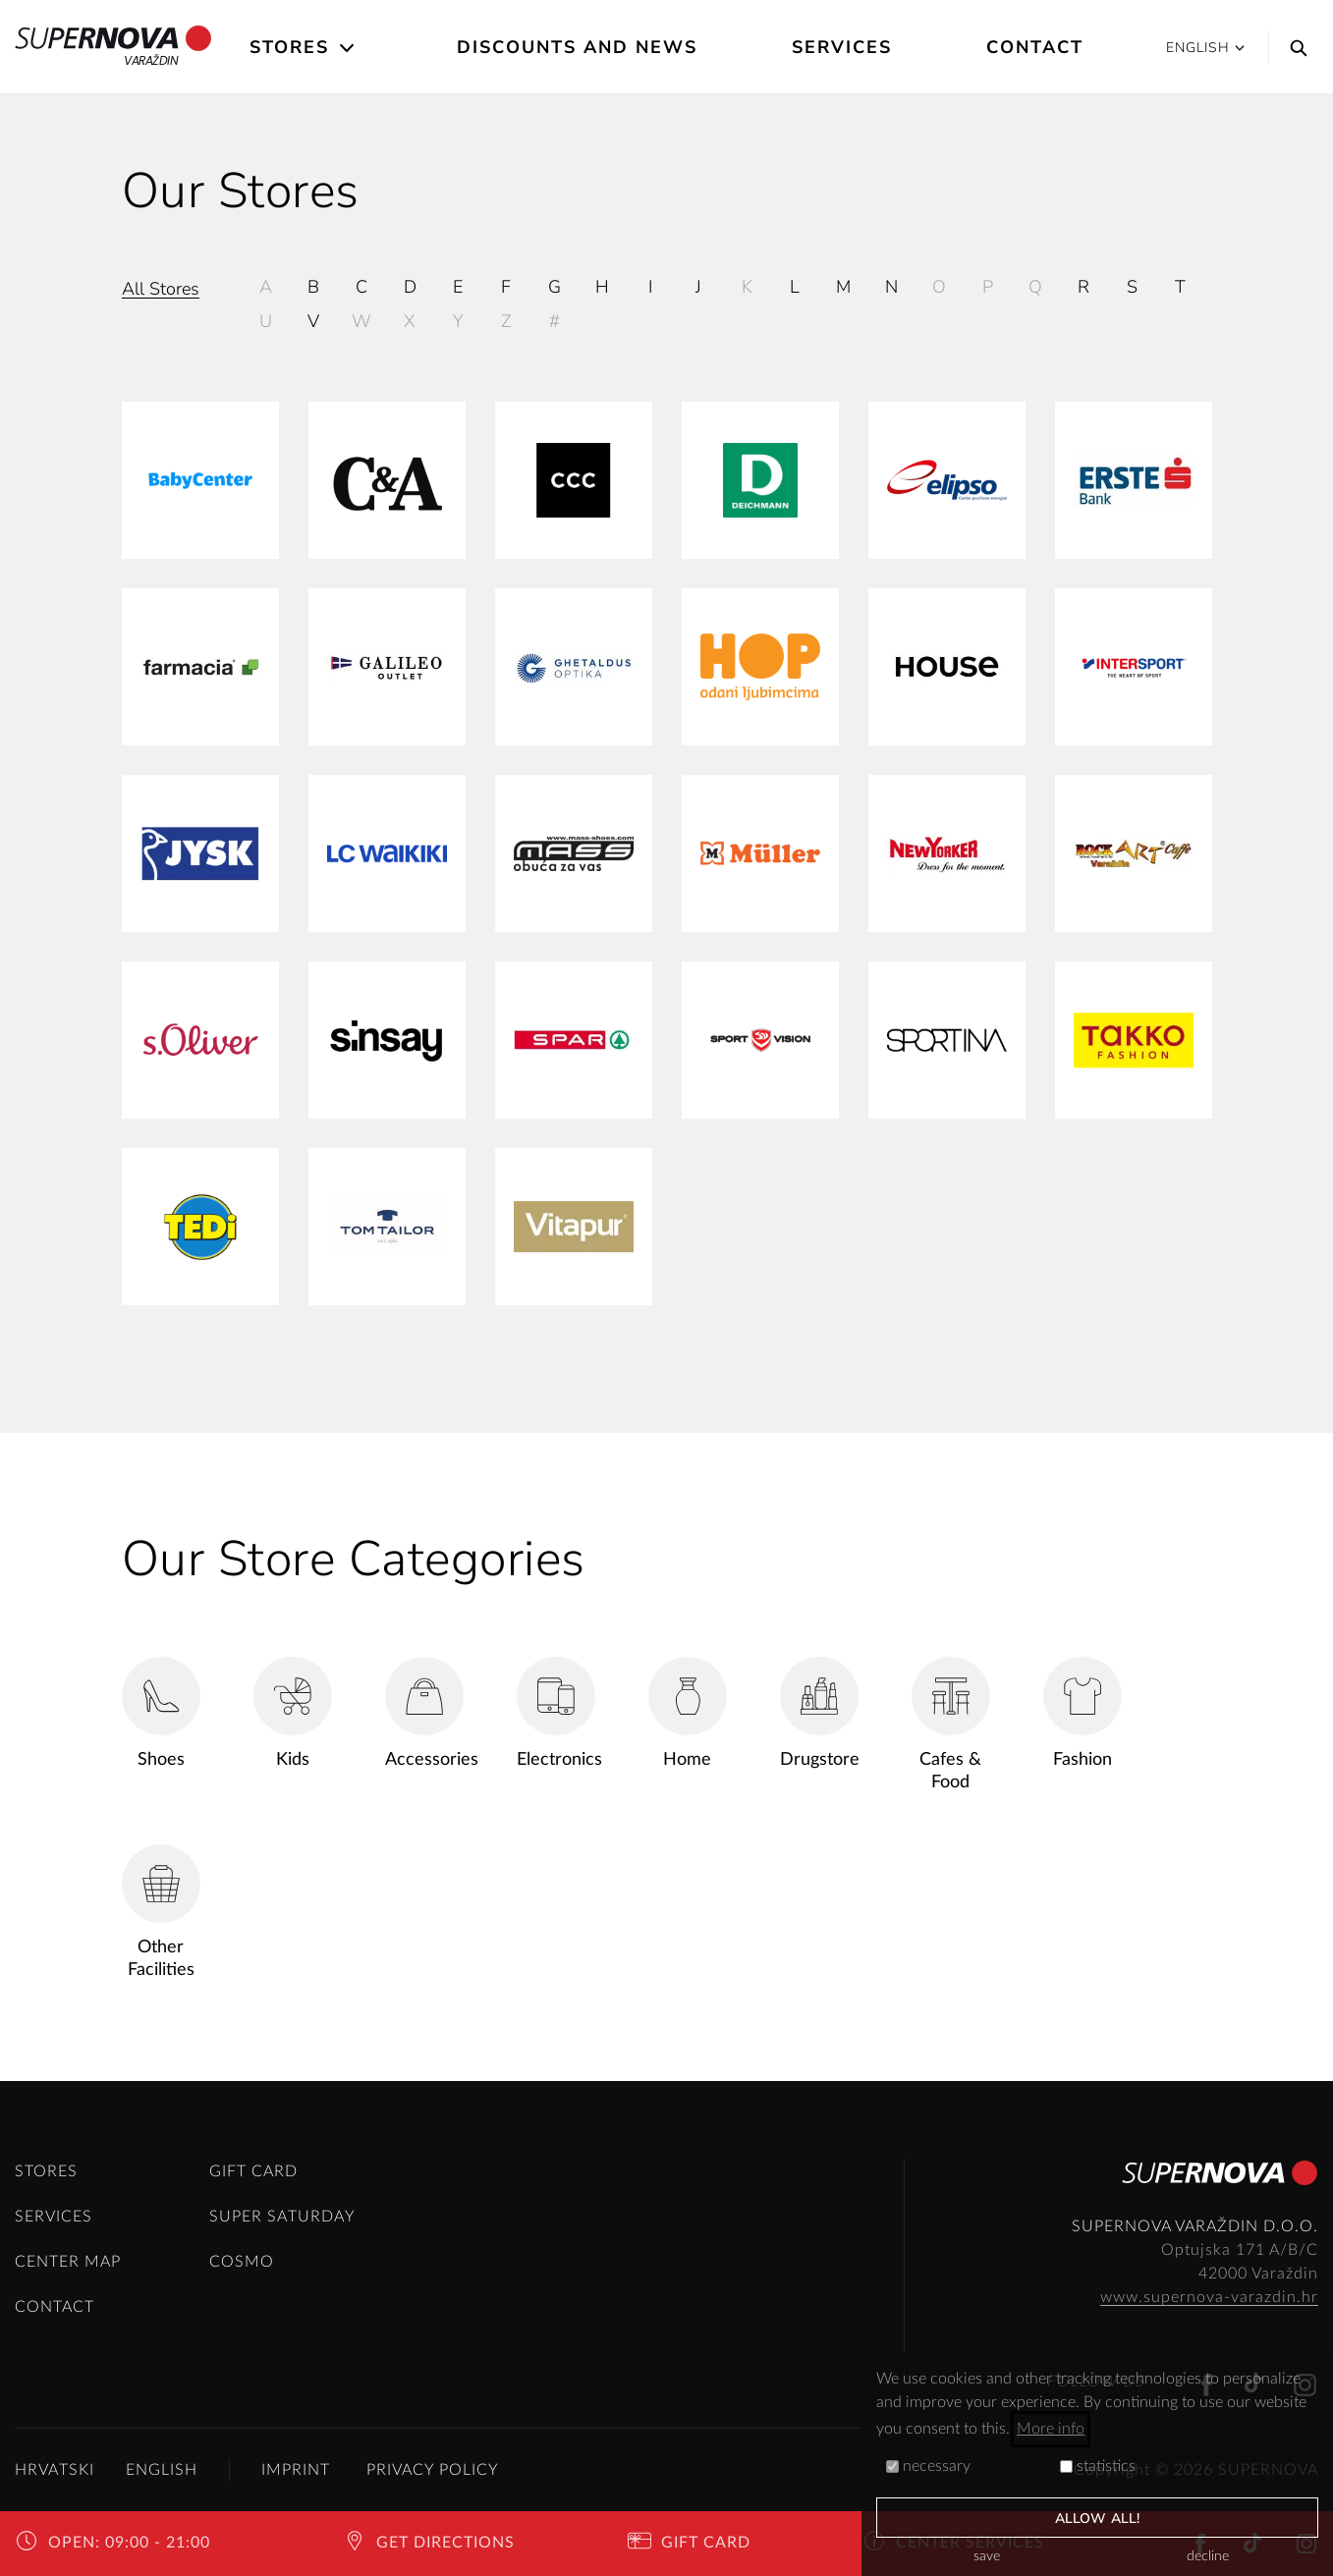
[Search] (1293, 47)
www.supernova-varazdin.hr (1209, 2297)
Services (842, 47)
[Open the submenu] (348, 48)
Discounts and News (577, 47)
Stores (289, 47)
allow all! (1097, 2518)
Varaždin (113, 47)
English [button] (1205, 47)
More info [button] (1050, 2429)
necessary (928, 2466)
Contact (1034, 47)
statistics (1098, 2466)
